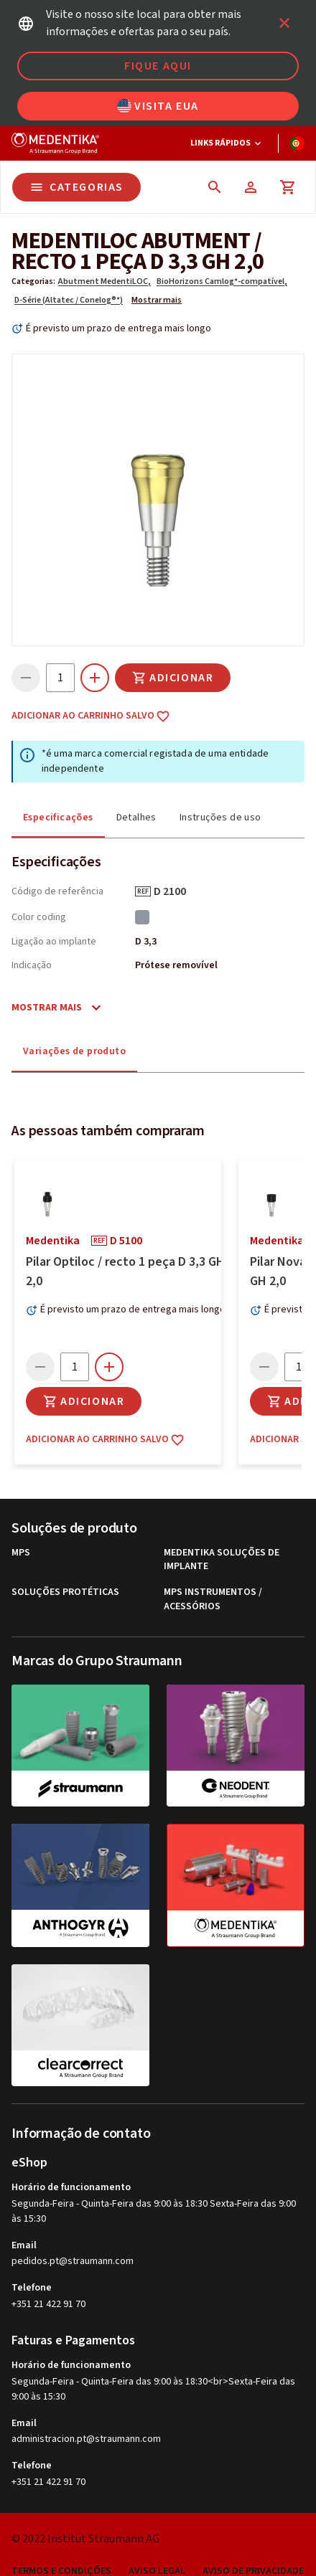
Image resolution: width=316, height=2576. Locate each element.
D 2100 (175, 891)
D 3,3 (146, 941)
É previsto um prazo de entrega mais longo (118, 328)
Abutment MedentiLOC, (104, 281)
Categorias (76, 187)
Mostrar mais (156, 300)
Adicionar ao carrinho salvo (90, 716)
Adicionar (172, 678)
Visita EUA (158, 106)
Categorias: (33, 281)
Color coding (38, 917)
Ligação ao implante (53, 941)
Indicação (31, 965)
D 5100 (131, 2349)
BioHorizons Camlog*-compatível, (222, 281)
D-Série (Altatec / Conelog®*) (68, 300)
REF (143, 891)
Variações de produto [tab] (74, 1051)
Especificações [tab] (58, 817)
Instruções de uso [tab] (220, 817)
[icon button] (284, 23)
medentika (53, 2349)
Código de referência (57, 891)
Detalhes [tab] (136, 817)
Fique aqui (158, 66)
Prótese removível (176, 965)
